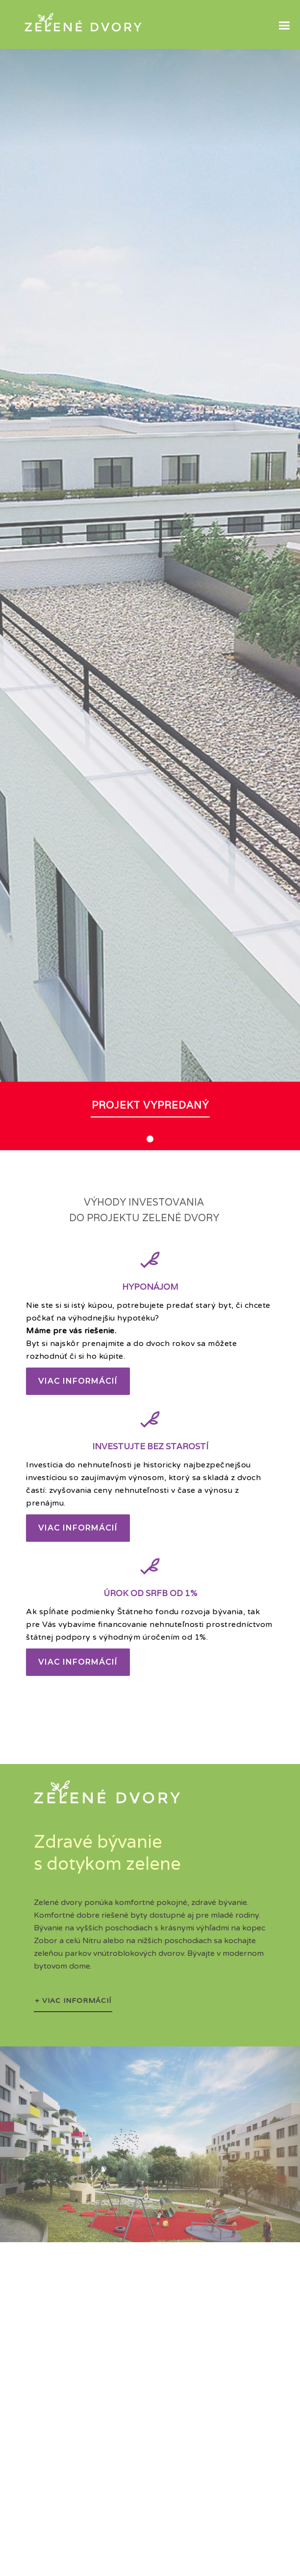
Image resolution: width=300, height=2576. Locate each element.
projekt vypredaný (150, 1105)
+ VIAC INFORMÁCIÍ (73, 2000)
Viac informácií (78, 1381)
